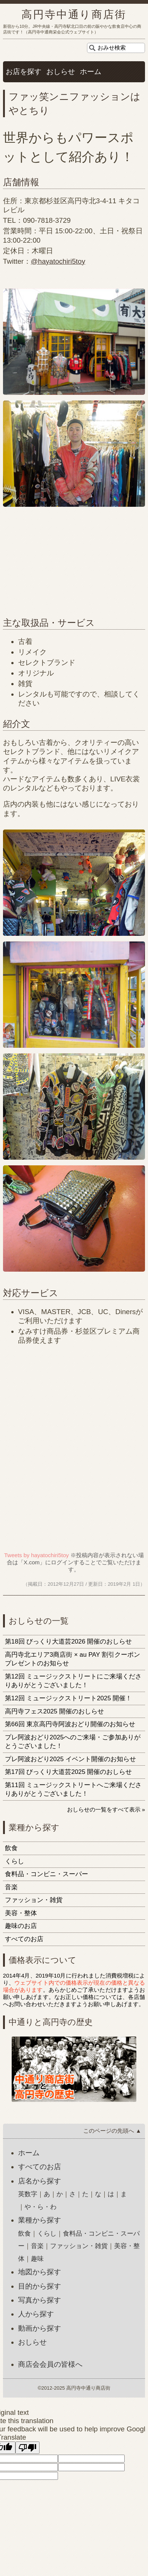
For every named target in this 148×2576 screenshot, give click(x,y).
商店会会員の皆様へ (50, 2364)
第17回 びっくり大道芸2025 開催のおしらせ (68, 1771)
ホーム (90, 72)
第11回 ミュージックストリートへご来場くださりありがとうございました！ (73, 1789)
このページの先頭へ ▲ (112, 2130)
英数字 (27, 2194)
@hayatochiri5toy (58, 261)
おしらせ (60, 72)
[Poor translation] (27, 2448)
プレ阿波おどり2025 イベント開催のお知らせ (70, 1759)
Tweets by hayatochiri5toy (36, 1555)
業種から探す (39, 2220)
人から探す (36, 2314)
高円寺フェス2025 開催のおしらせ (54, 1711)
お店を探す (23, 72)
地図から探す (39, 2272)
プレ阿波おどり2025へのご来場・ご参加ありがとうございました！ (72, 1742)
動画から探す (39, 2328)
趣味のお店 (21, 1925)
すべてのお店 (24, 1939)
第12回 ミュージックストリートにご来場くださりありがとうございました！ (73, 1681)
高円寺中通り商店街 (73, 14)
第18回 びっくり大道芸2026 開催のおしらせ (68, 1641)
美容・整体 (21, 1913)
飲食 (11, 1848)
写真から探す (39, 2300)
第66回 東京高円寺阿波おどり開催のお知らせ (70, 1724)
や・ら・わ (40, 2206)
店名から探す (39, 2181)
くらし (14, 1861)
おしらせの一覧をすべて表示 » (106, 1809)
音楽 (11, 1887)
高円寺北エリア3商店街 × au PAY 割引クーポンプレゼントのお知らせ (72, 1659)
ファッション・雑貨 (34, 1900)
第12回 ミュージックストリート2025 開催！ (68, 1698)
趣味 (37, 2258)
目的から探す (39, 2286)
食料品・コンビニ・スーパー (46, 1874)
